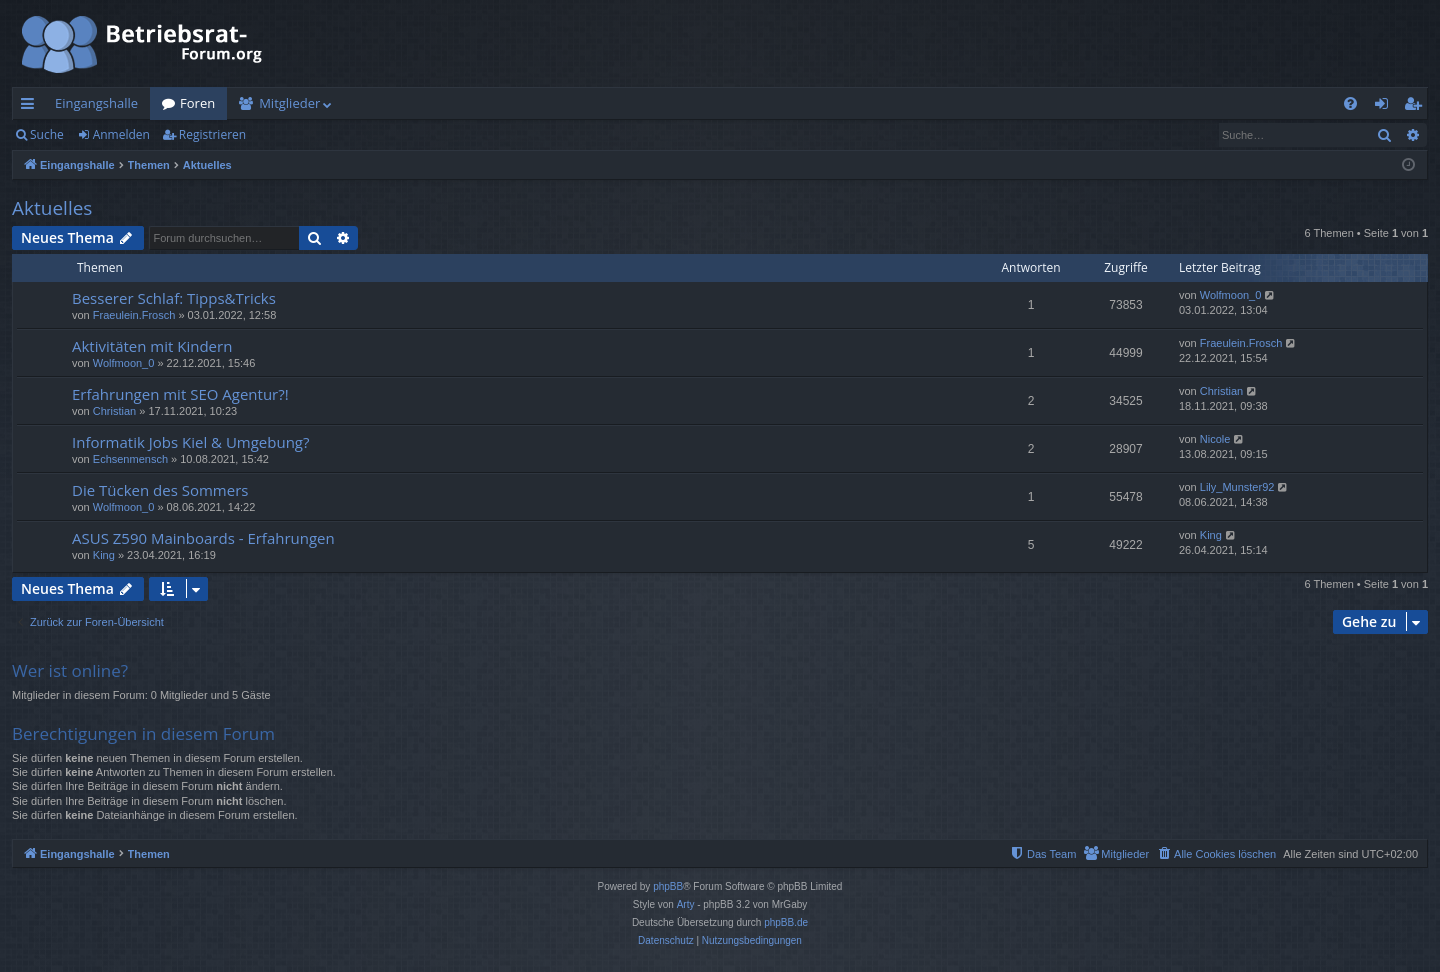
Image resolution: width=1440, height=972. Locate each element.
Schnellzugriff (31, 107)
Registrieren (212, 134)
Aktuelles (52, 208)
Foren (197, 103)
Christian (114, 411)
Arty (686, 904)
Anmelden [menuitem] (1387, 107)
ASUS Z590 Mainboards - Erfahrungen (203, 538)
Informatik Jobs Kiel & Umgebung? (190, 442)
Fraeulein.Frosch (134, 315)
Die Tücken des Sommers (160, 490)
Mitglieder (289, 103)
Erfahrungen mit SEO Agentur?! (180, 394)
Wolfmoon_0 (1231, 295)
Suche (47, 134)
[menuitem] (1350, 103)
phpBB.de (786, 922)
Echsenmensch (130, 459)
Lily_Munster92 (1237, 487)
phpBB (668, 886)
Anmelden (121, 134)
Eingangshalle (96, 103)
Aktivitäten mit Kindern (152, 346)
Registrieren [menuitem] (1417, 107)
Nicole (1215, 439)
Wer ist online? (70, 670)
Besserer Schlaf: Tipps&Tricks (174, 298)
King (104, 555)
